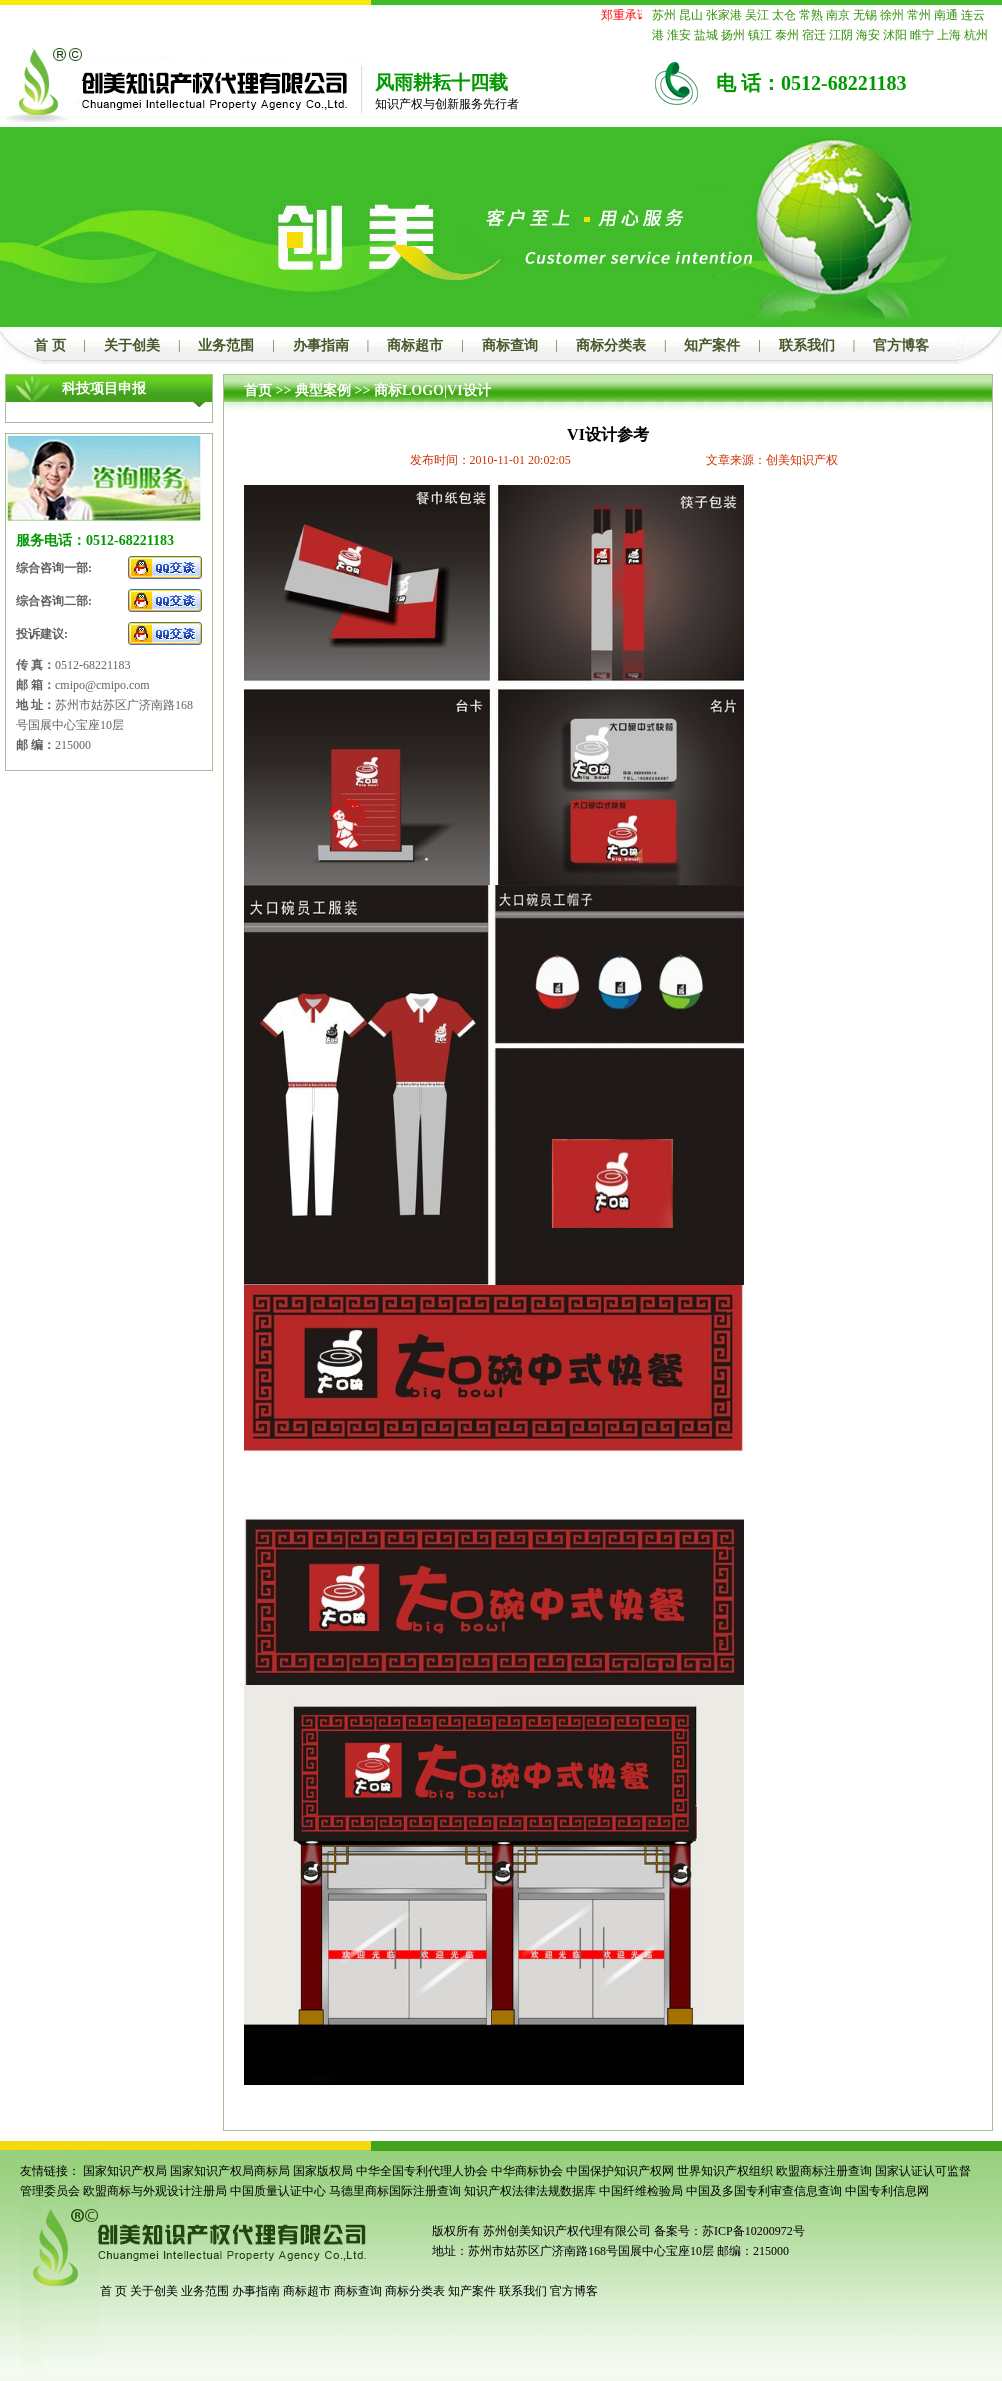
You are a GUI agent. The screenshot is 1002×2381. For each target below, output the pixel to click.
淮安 (679, 35)
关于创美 (132, 345)
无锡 (865, 15)
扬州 (733, 35)
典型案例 (323, 390)
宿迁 (814, 35)
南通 (946, 15)
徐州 (892, 15)
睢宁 (922, 35)
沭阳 (895, 35)
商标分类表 (611, 345)
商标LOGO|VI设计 (432, 390)
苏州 (664, 15)
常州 (919, 15)
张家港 (724, 15)
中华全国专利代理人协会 (422, 2171)
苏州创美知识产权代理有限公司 (565, 2231)
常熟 (811, 15)
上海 (949, 35)
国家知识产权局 (125, 2171)
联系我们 (807, 345)
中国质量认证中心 (278, 2191)
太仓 (784, 15)
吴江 (757, 15)
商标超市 (415, 345)
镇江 (760, 35)
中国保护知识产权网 (620, 2171)
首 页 (50, 345)
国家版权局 (323, 2171)
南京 (838, 15)
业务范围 (226, 345)
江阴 (841, 35)
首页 (258, 390)
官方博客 (901, 345)
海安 (868, 35)
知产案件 (712, 345)
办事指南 (321, 345)
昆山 (691, 15)
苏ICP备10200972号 (753, 2231)
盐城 (706, 35)
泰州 (787, 35)
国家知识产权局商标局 (230, 2171)
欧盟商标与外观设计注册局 (155, 2191)
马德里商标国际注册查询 (395, 2191)
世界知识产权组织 (725, 2171)
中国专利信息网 (887, 2191)
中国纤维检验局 (641, 2191)
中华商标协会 (527, 2171)
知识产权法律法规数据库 (530, 2191)
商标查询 (510, 345)
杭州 (976, 35)
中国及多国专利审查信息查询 (764, 2191)
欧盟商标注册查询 (824, 2171)
